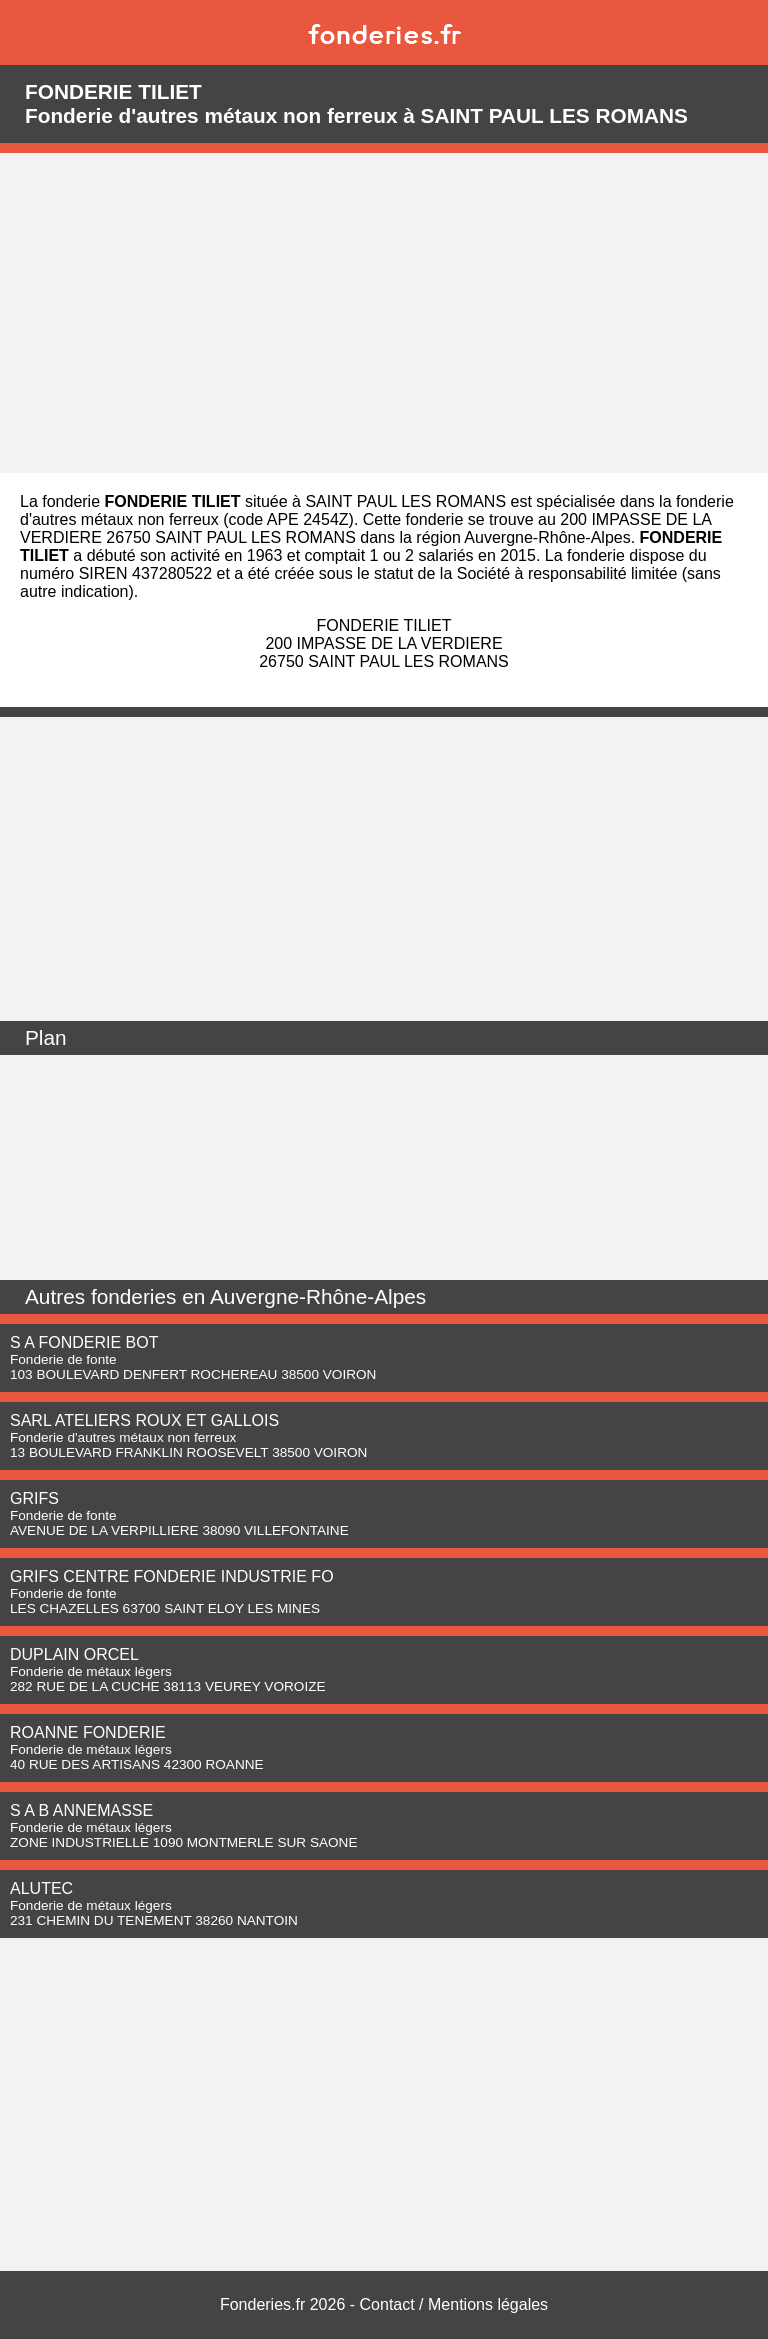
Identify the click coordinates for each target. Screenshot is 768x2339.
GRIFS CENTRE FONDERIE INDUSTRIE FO (172, 1576)
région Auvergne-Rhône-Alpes (523, 537)
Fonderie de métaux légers (91, 1671)
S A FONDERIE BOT (84, 1342)
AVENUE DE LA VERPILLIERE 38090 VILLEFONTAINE (179, 1530)
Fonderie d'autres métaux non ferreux (123, 1437)
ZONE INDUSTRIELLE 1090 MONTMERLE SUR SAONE (183, 1842)
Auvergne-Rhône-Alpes (318, 1296)
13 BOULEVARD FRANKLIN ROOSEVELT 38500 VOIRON (188, 1452)
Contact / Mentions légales (454, 2304)
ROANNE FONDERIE (88, 1732)
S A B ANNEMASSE (81, 1810)
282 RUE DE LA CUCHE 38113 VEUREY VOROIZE (168, 1686)
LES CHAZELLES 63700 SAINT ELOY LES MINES (165, 1608)
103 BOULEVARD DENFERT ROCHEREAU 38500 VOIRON (193, 1374)
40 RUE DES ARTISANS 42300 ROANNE (137, 1764)
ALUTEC (41, 1888)
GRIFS (34, 1498)
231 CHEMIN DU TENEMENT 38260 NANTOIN (154, 1920)
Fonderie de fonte (63, 1359)
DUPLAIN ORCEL (74, 1654)
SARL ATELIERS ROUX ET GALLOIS (144, 1420)
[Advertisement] (384, 313)
